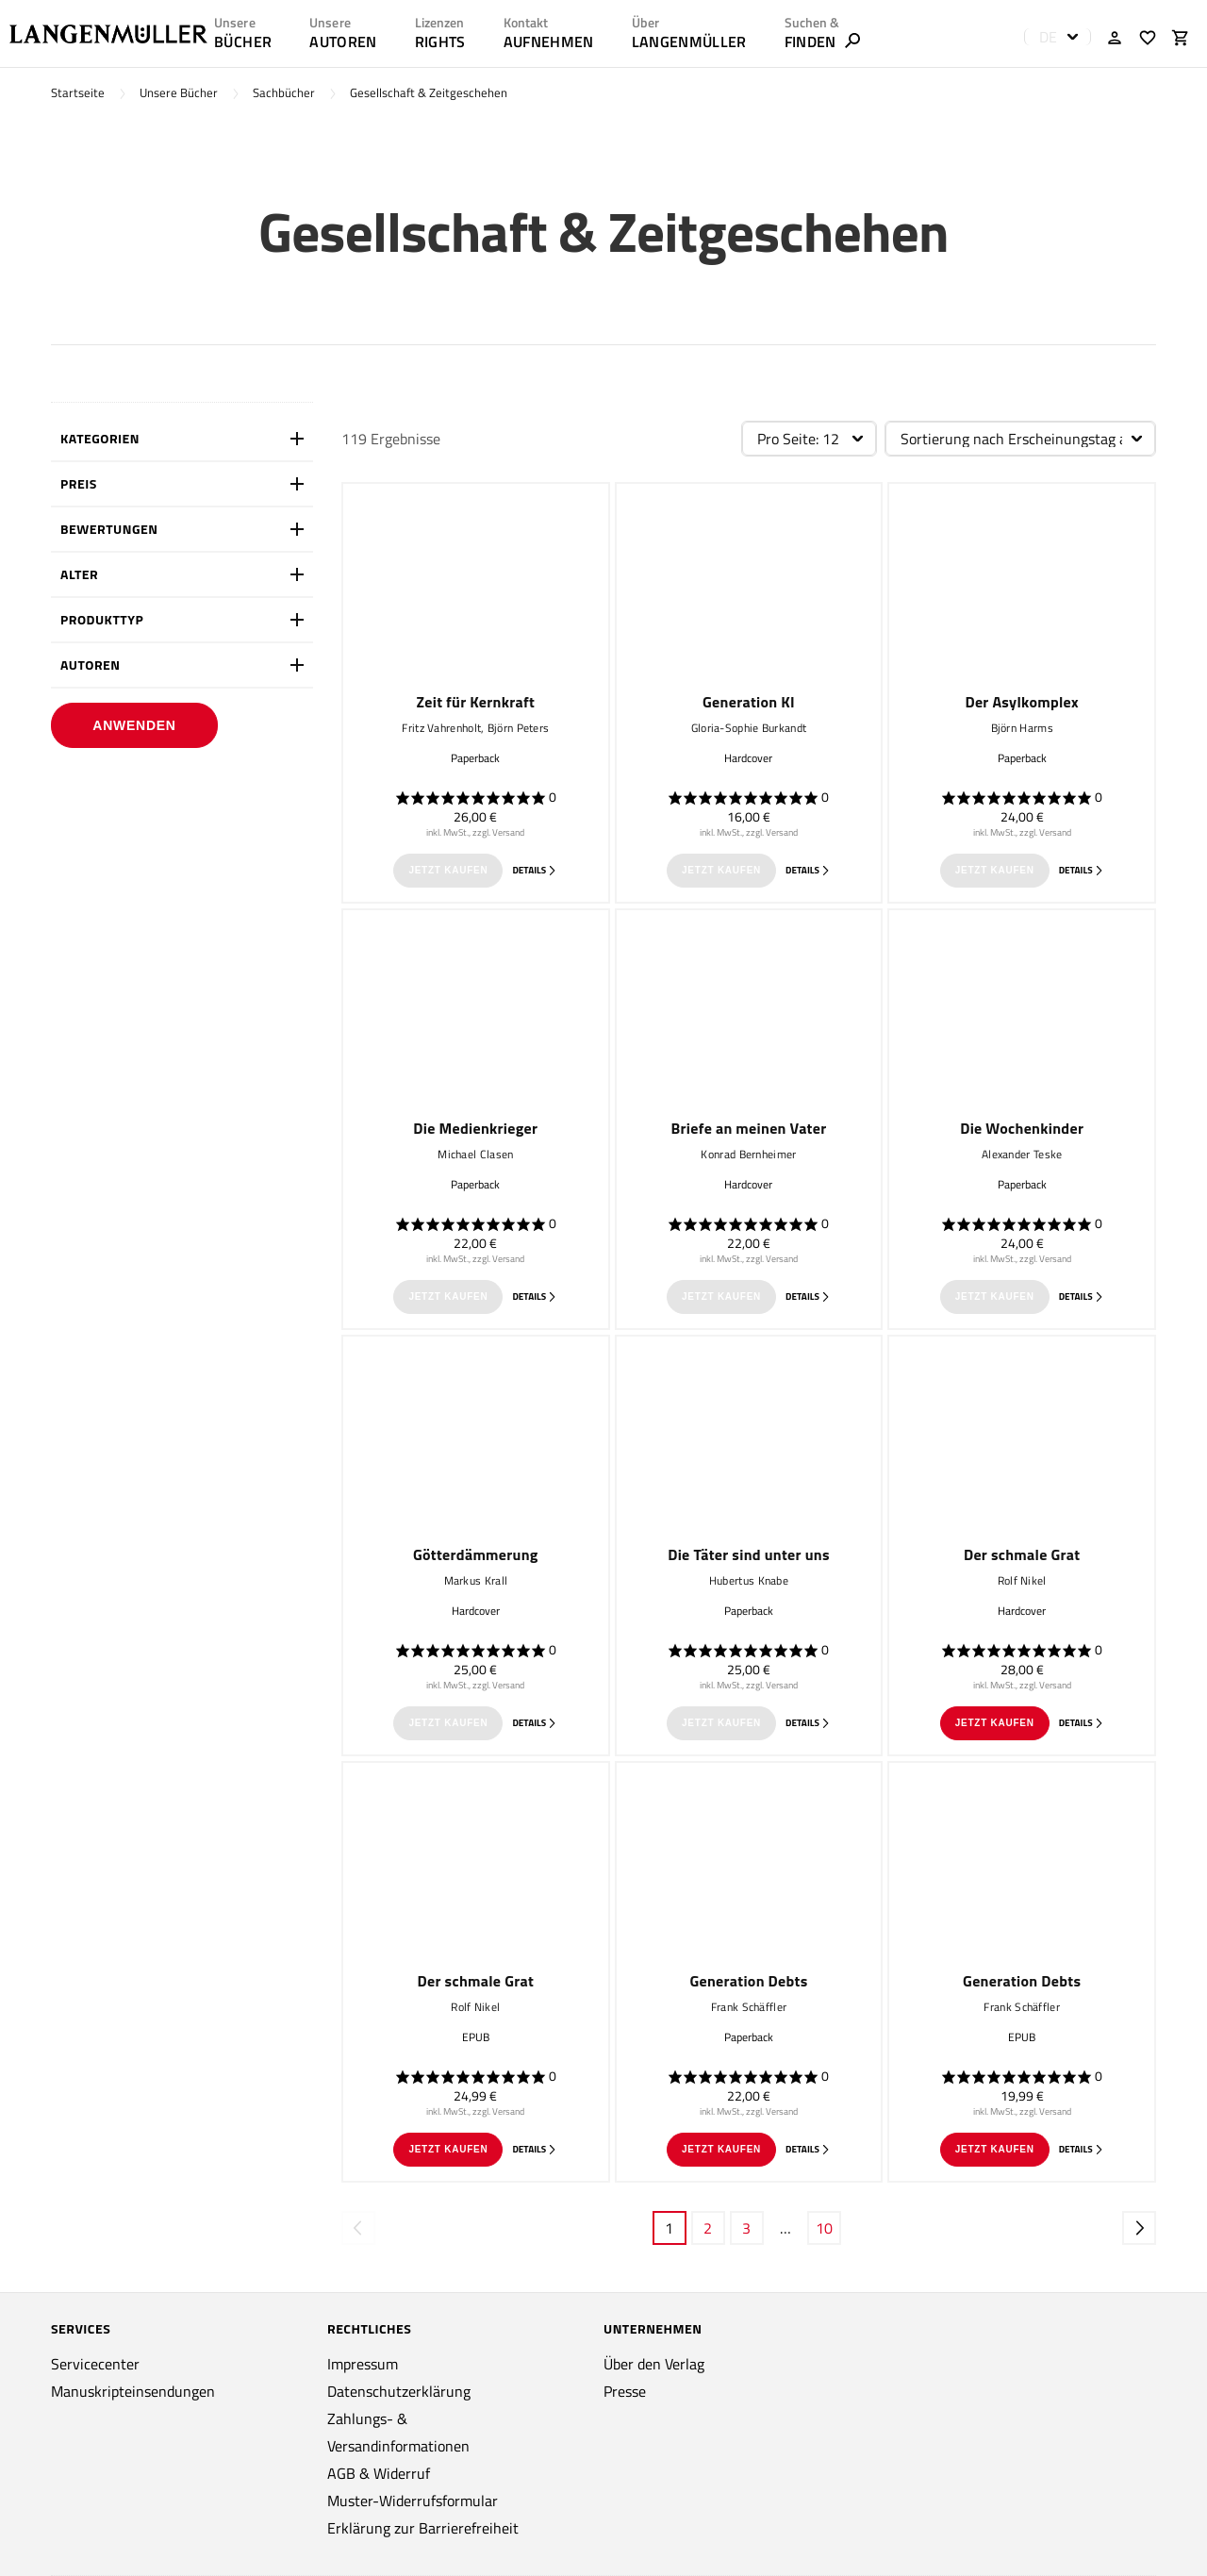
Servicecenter (95, 2363)
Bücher (243, 41)
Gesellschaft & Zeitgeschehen (428, 93)
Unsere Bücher (179, 93)
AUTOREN (342, 41)
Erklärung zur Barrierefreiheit (423, 2528)
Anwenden (133, 725)
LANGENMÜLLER (689, 41)
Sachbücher (284, 93)
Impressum (362, 2363)
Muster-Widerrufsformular (412, 2500)
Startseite (78, 93)
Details (534, 870)
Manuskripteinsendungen (133, 2391)
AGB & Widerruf (378, 2473)
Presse (625, 2391)
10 (824, 2228)
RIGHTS (440, 41)
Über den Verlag (654, 2363)
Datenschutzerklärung (399, 2391)
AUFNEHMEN (549, 41)
